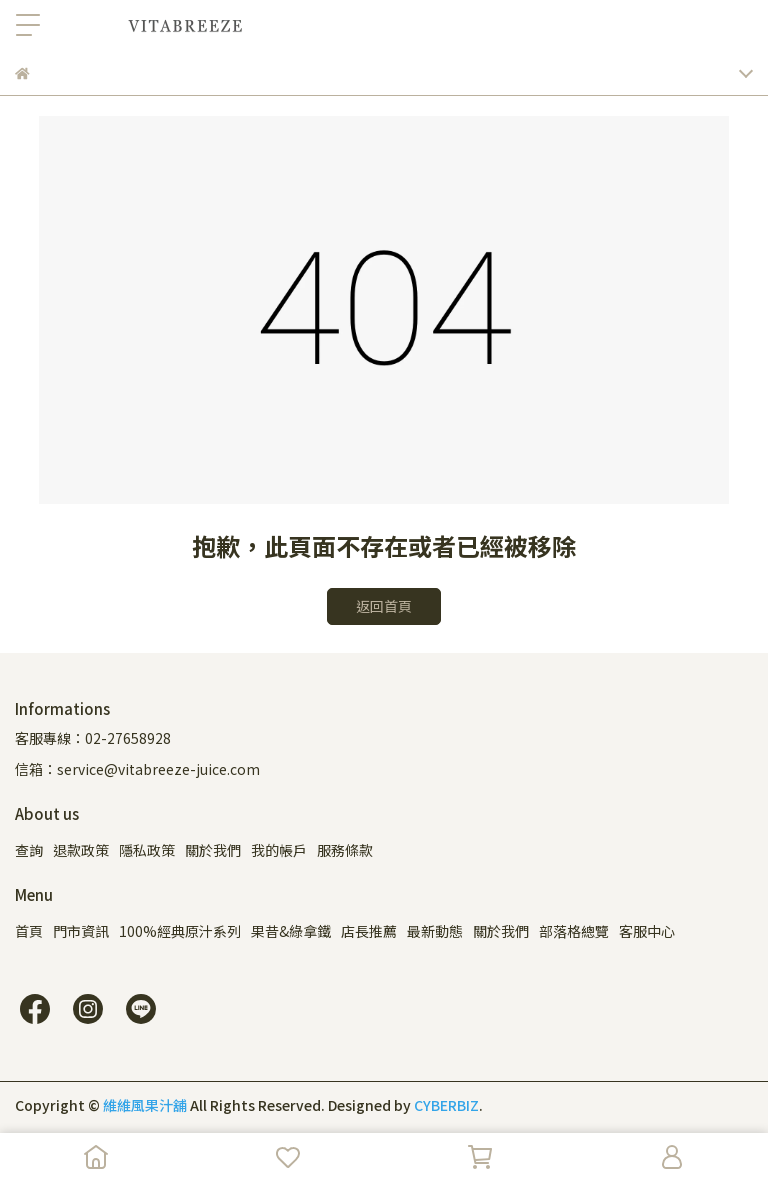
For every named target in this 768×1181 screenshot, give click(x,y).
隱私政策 (147, 850)
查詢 (29, 850)
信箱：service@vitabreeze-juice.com (137, 769)
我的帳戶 (279, 850)
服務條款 (345, 850)
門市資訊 (81, 931)
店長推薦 (369, 931)
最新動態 (435, 931)
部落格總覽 (574, 931)
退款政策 (81, 850)
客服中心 (647, 931)
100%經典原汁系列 (180, 931)
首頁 (29, 931)
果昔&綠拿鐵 (291, 931)
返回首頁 (384, 606)
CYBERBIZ (446, 1105)
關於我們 (213, 850)
